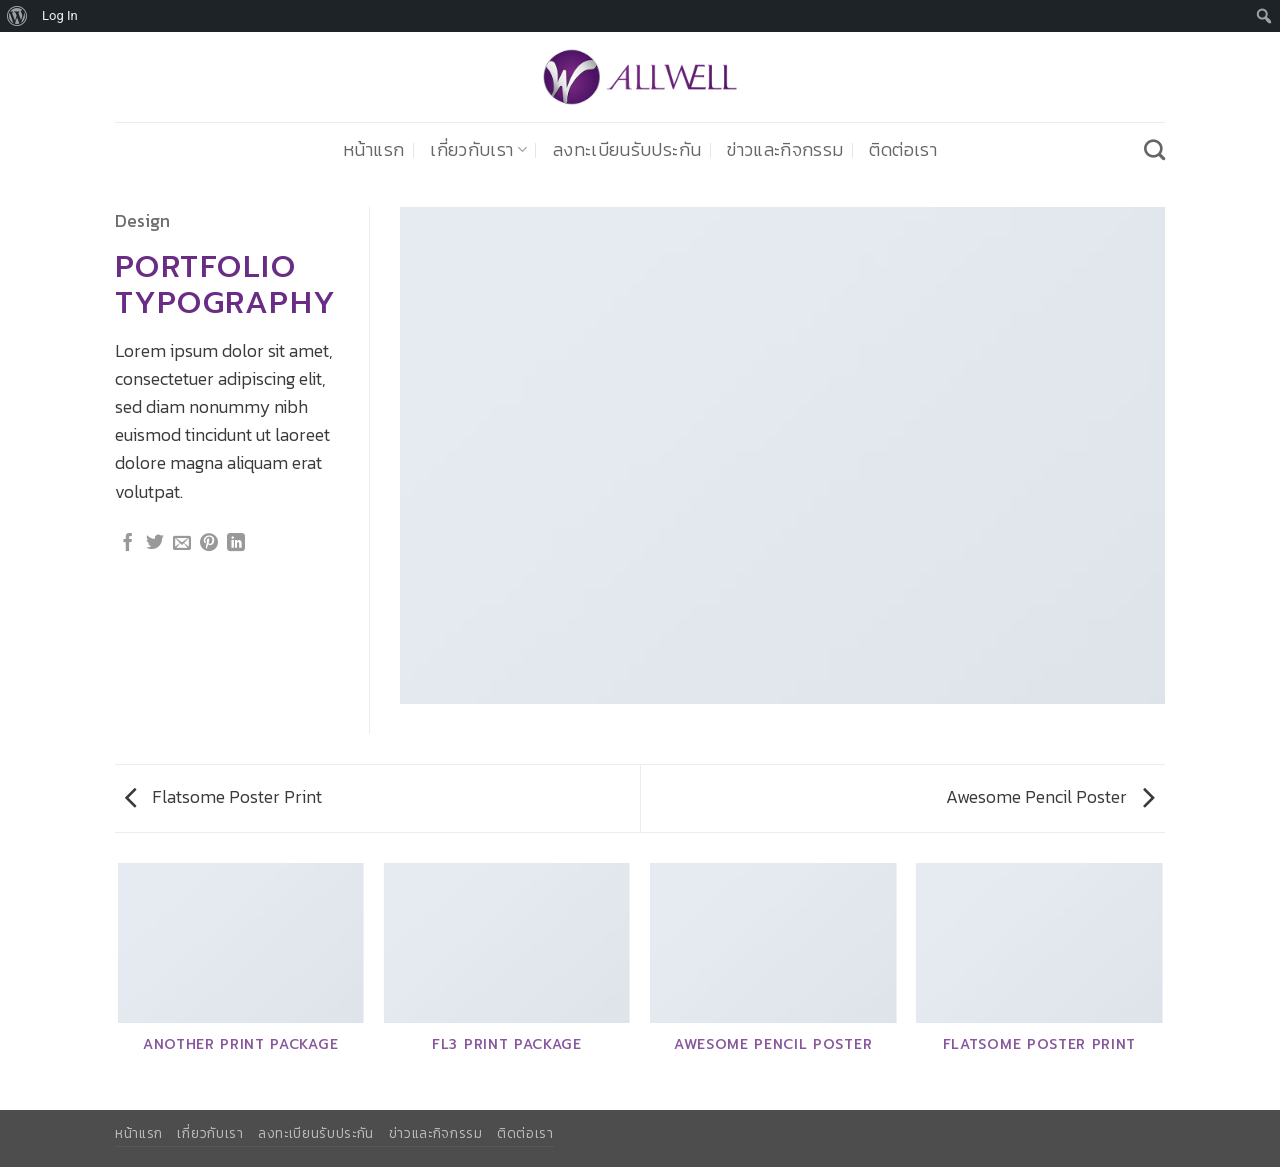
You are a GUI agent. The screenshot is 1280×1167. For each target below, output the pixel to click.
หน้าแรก (373, 150)
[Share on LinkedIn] (236, 544)
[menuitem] (17, 16)
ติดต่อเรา (902, 150)
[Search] (1154, 149)
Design (142, 221)
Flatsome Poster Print (223, 797)
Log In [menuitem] (60, 15)
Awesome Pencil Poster (1050, 797)
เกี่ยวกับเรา (478, 150)
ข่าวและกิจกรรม (785, 150)
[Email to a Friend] (182, 544)
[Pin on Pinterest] (209, 544)
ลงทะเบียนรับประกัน (627, 150)
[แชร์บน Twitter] (155, 544)
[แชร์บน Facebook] (128, 544)
